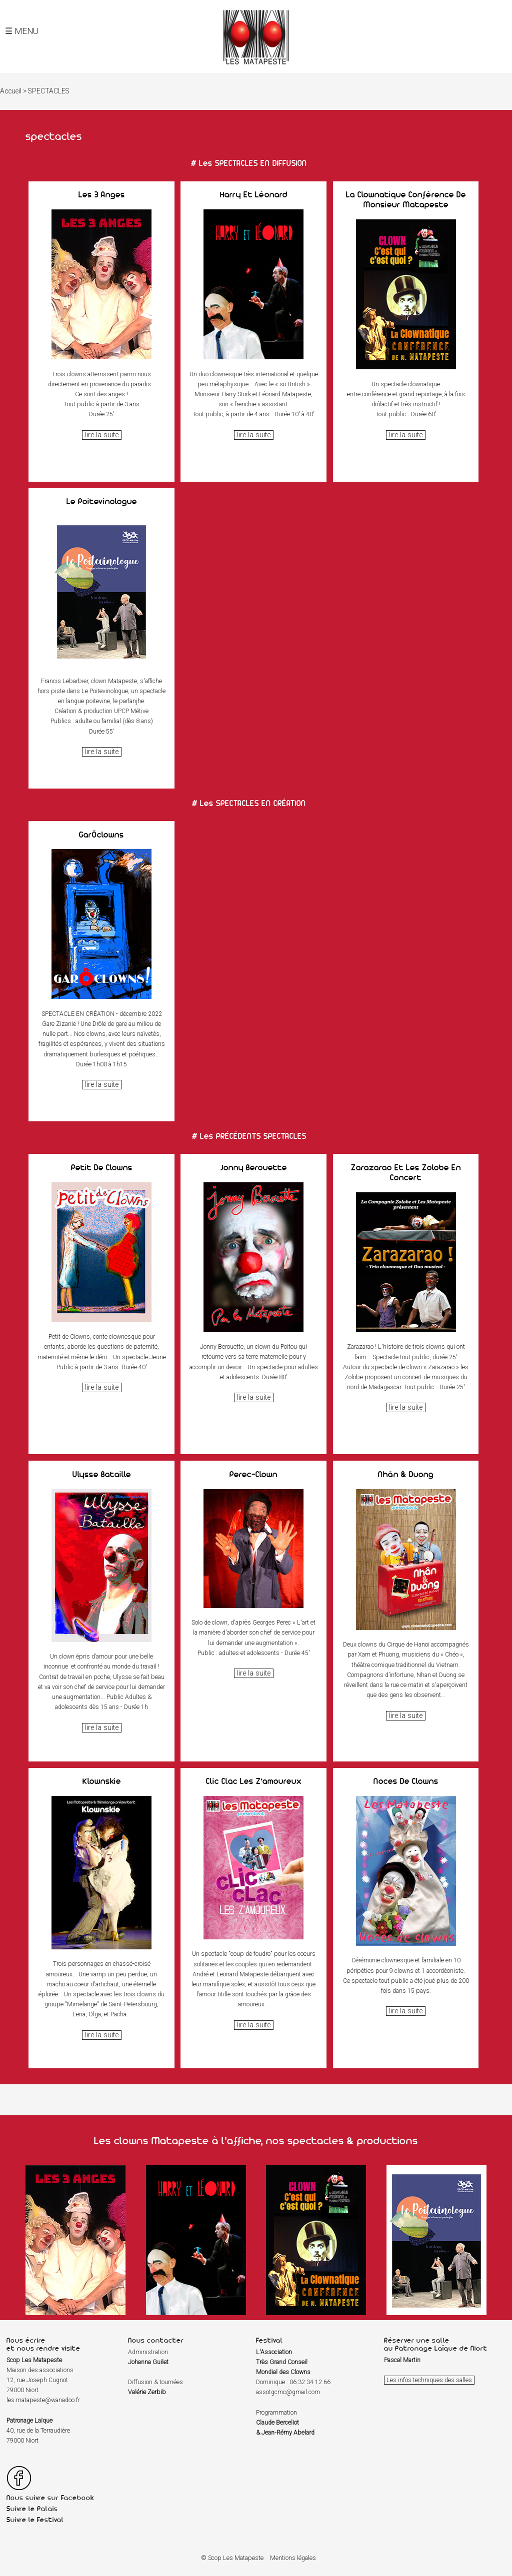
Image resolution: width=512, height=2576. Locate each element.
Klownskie (101, 1781)
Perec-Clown (254, 1474)
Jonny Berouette (253, 1167)
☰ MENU (21, 31)
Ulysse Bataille (101, 1474)
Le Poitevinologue (101, 501)
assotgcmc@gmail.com (288, 2392)
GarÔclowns (101, 835)
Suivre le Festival (35, 2520)
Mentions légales (293, 2558)
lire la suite (101, 435)
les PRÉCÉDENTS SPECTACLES (253, 1136)
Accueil (11, 91)
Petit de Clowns (101, 1167)
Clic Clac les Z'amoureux (254, 1781)
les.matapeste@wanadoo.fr (43, 2400)
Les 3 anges (101, 194)
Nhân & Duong (406, 1474)
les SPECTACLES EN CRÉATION (253, 803)
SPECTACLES (49, 91)
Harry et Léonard (254, 194)
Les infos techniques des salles (429, 2380)
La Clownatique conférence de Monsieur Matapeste (406, 199)
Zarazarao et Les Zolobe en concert (406, 1172)
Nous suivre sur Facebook (50, 2498)
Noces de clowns (406, 1781)
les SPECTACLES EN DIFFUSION (253, 163)
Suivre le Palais (32, 2509)
